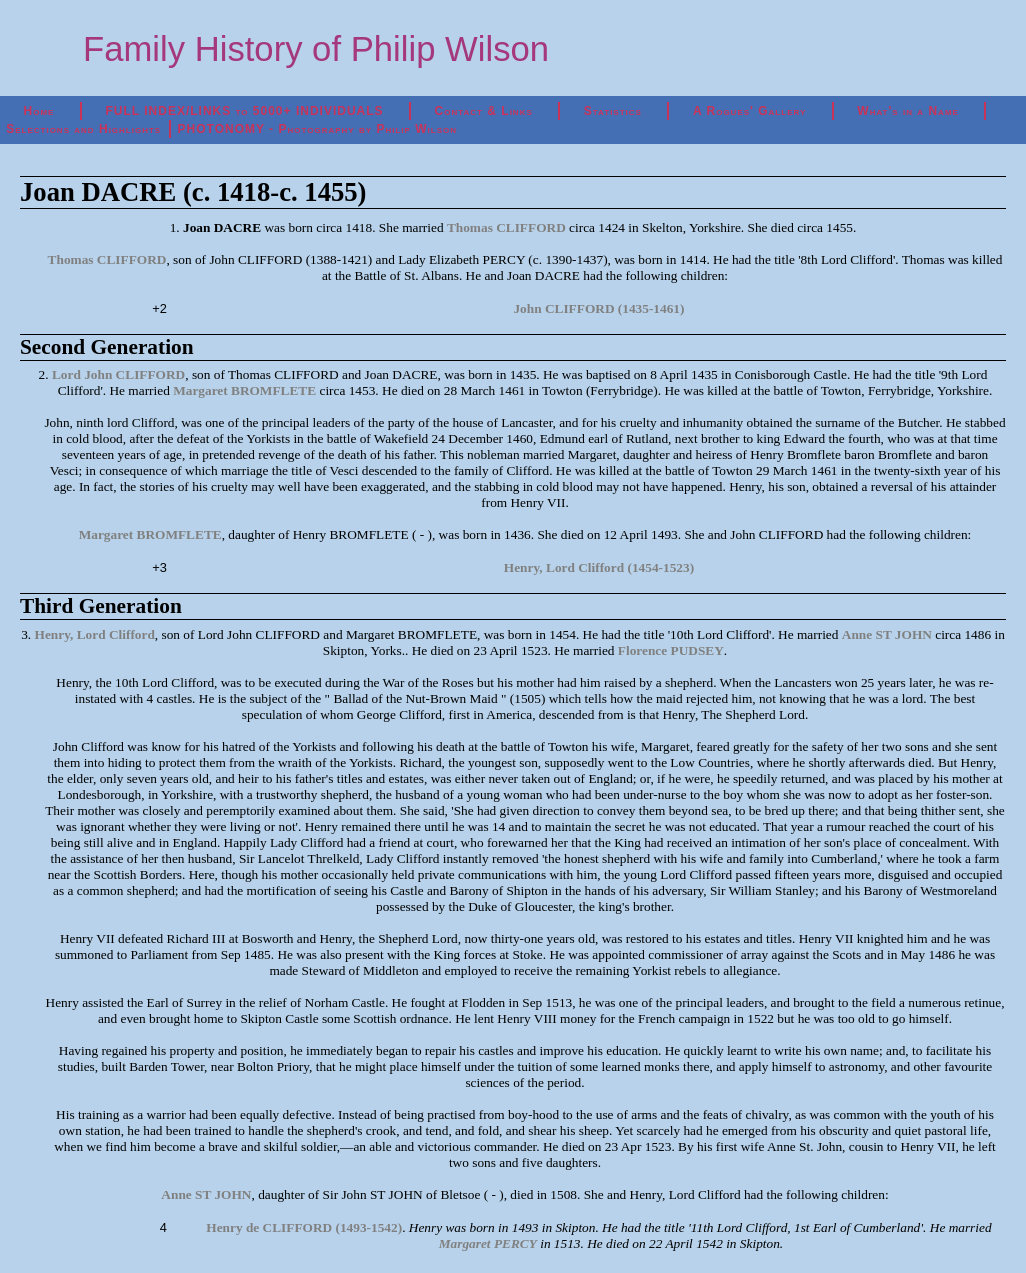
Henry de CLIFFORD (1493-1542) (304, 1227)
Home (39, 111)
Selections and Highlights (83, 129)
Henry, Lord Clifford (95, 634)
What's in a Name (908, 111)
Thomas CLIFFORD (506, 227)
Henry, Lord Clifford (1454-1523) (599, 567)
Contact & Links (484, 111)
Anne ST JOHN (887, 634)
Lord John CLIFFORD (118, 374)
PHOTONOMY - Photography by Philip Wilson (317, 129)
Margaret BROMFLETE (244, 390)
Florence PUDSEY (671, 650)
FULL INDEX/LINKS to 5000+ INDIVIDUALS (244, 111)
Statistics (613, 111)
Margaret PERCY (488, 1243)
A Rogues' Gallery (749, 111)
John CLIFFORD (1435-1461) (598, 308)
